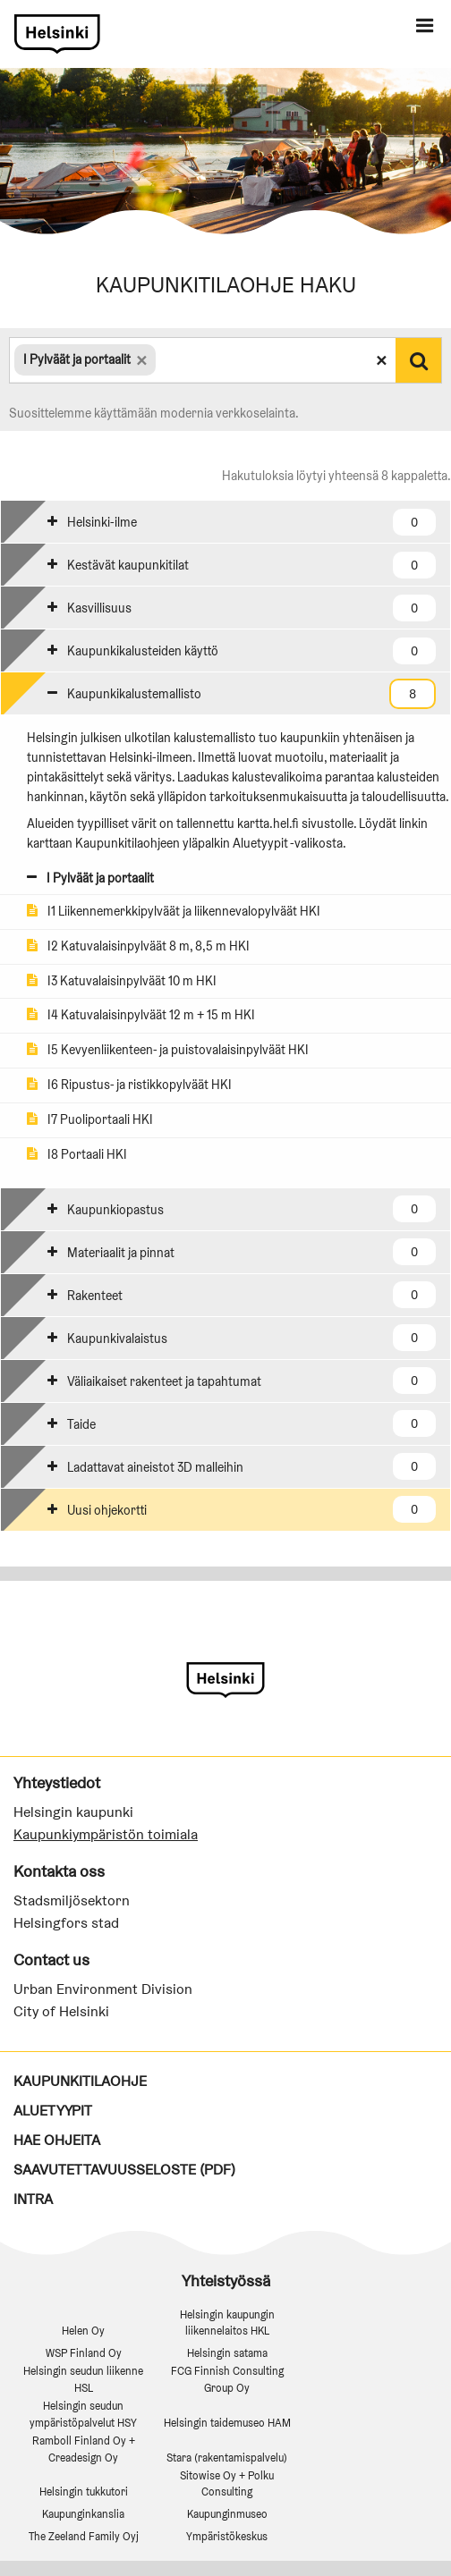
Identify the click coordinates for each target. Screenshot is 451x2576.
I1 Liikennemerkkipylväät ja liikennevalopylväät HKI (173, 911)
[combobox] (203, 360)
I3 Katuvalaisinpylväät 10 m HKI (122, 981)
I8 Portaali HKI (77, 1154)
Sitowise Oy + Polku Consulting (227, 2484)
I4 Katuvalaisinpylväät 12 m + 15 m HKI (141, 1015)
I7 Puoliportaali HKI (90, 1119)
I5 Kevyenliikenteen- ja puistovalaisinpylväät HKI (168, 1050)
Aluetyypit (52, 2110)
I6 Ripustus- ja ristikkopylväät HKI (129, 1085)
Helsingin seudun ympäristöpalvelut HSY (83, 2414)
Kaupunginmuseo (227, 2514)
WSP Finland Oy (84, 2353)
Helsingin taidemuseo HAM (227, 2422)
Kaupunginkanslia (83, 2514)
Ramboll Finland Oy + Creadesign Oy (83, 2449)
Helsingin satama (227, 2353)
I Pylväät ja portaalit (90, 878)
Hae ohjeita (56, 2140)
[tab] (225, 521)
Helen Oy (83, 2330)
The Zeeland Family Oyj (84, 2536)
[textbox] (161, 360)
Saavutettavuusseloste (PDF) (124, 2169)
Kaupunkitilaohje (80, 2081)
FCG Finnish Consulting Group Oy (227, 2379)
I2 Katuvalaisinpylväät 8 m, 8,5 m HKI (138, 946)
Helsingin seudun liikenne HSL (83, 2379)
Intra (33, 2199)
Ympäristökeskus (227, 2536)
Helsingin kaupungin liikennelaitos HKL (227, 2323)
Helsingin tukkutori (83, 2491)
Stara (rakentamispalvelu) (226, 2457)
